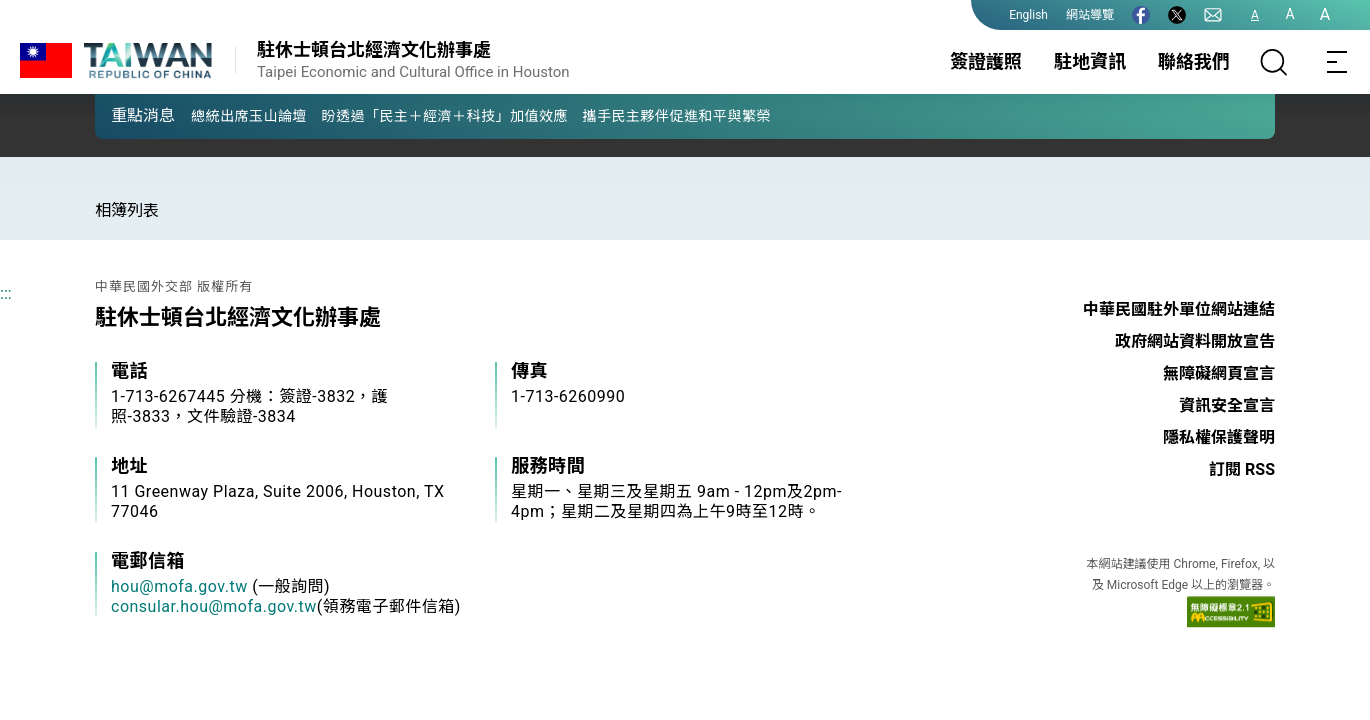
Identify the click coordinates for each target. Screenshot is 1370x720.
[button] (125, 115)
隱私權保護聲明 (1219, 437)
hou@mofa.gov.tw (179, 586)
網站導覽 (1090, 15)
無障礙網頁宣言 (1219, 373)
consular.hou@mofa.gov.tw (214, 606)
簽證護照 (986, 61)
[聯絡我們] (1213, 15)
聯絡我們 (1194, 61)
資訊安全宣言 (1227, 405)
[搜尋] (1274, 62)
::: (6, 293)
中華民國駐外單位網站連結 (1179, 309)
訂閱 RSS (1242, 469)
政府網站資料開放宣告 (1195, 341)
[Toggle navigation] (1338, 62)
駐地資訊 (1090, 61)
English (1028, 15)
